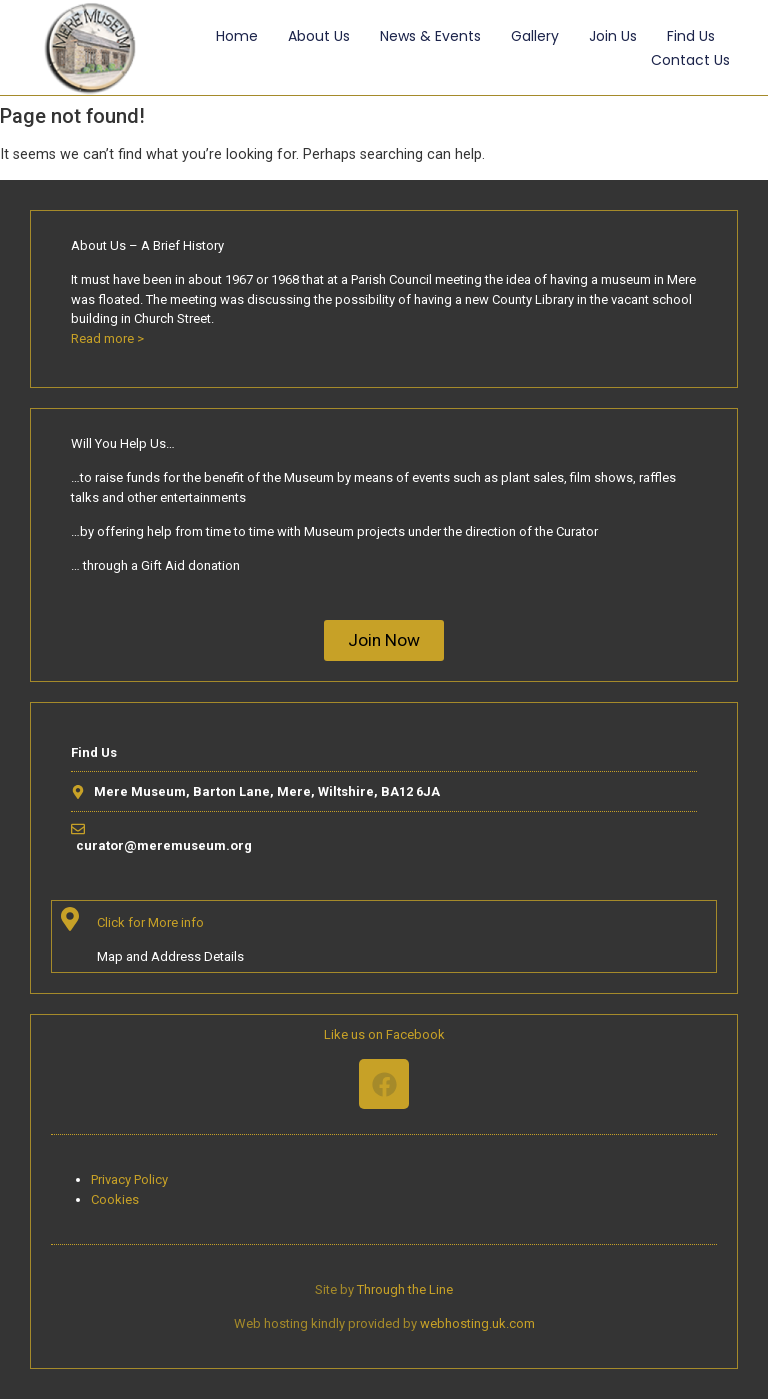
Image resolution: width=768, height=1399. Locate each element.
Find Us (691, 36)
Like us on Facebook (384, 1034)
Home (237, 36)
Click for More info (150, 922)
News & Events (430, 36)
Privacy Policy (129, 1179)
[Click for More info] (70, 919)
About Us (319, 36)
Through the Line (405, 1289)
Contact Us (690, 60)
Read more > (107, 338)
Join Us (613, 36)
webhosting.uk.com (477, 1323)
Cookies (115, 1199)
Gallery (535, 36)
